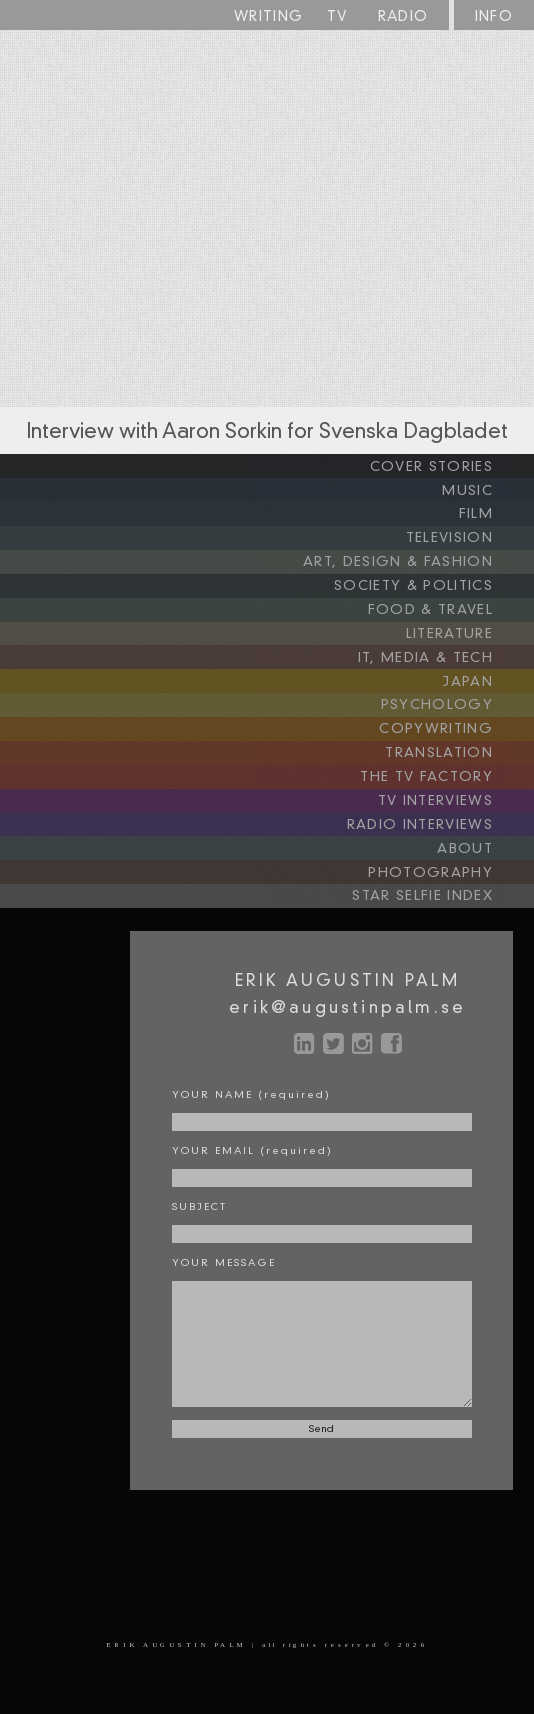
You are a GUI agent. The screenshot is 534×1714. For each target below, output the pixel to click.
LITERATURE (468, 627)
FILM (495, 512)
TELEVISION (469, 535)
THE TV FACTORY (448, 765)
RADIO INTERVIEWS (441, 811)
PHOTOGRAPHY (452, 857)
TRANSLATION (460, 742)
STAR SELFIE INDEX (443, 880)
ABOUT (485, 834)
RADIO (403, 17)
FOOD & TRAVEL (451, 604)
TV (338, 17)
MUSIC (487, 489)
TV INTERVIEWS (456, 788)
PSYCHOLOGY (458, 696)
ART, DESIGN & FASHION (422, 558)
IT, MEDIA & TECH (448, 650)
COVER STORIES (452, 466)
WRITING (269, 17)
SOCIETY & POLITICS (435, 581)
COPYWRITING (457, 719)
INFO (494, 17)
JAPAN (488, 673)
